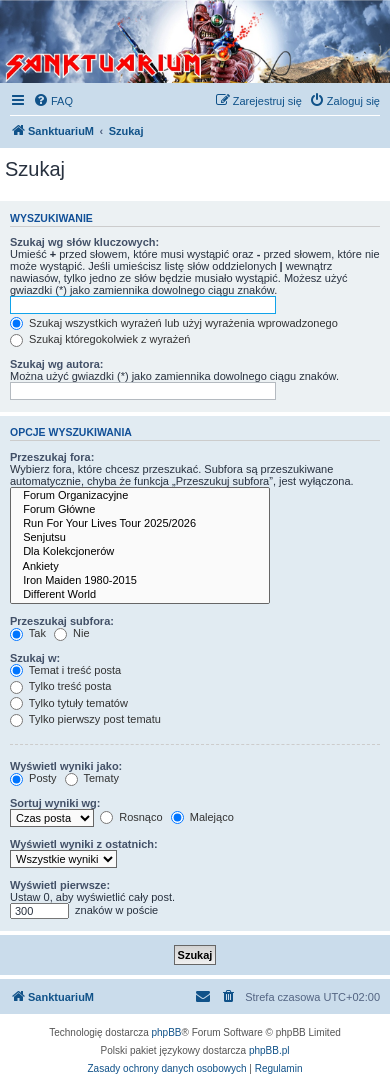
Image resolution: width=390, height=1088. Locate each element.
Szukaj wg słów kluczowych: (84, 242)
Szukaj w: (35, 658)
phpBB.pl (269, 1050)
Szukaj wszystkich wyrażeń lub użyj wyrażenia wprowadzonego (174, 323)
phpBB (167, 1032)
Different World (140, 595)
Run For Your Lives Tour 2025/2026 (140, 524)
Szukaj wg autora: (57, 364)
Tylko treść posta (60, 686)
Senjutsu (140, 538)
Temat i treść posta (65, 670)
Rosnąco (131, 817)
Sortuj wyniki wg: (55, 803)
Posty (33, 778)
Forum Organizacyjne (140, 496)
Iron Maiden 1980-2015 (140, 581)
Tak (28, 633)
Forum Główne (140, 510)
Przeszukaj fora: (52, 457)
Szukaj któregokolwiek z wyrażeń (100, 339)
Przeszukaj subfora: (62, 621)
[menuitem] (53, 101)
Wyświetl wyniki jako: (66, 766)
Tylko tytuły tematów (69, 703)
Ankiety (140, 567)
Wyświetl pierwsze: (60, 885)
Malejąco (202, 817)
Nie (72, 633)
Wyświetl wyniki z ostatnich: (84, 844)
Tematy (92, 778)
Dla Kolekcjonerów (140, 552)
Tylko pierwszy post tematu (85, 719)
